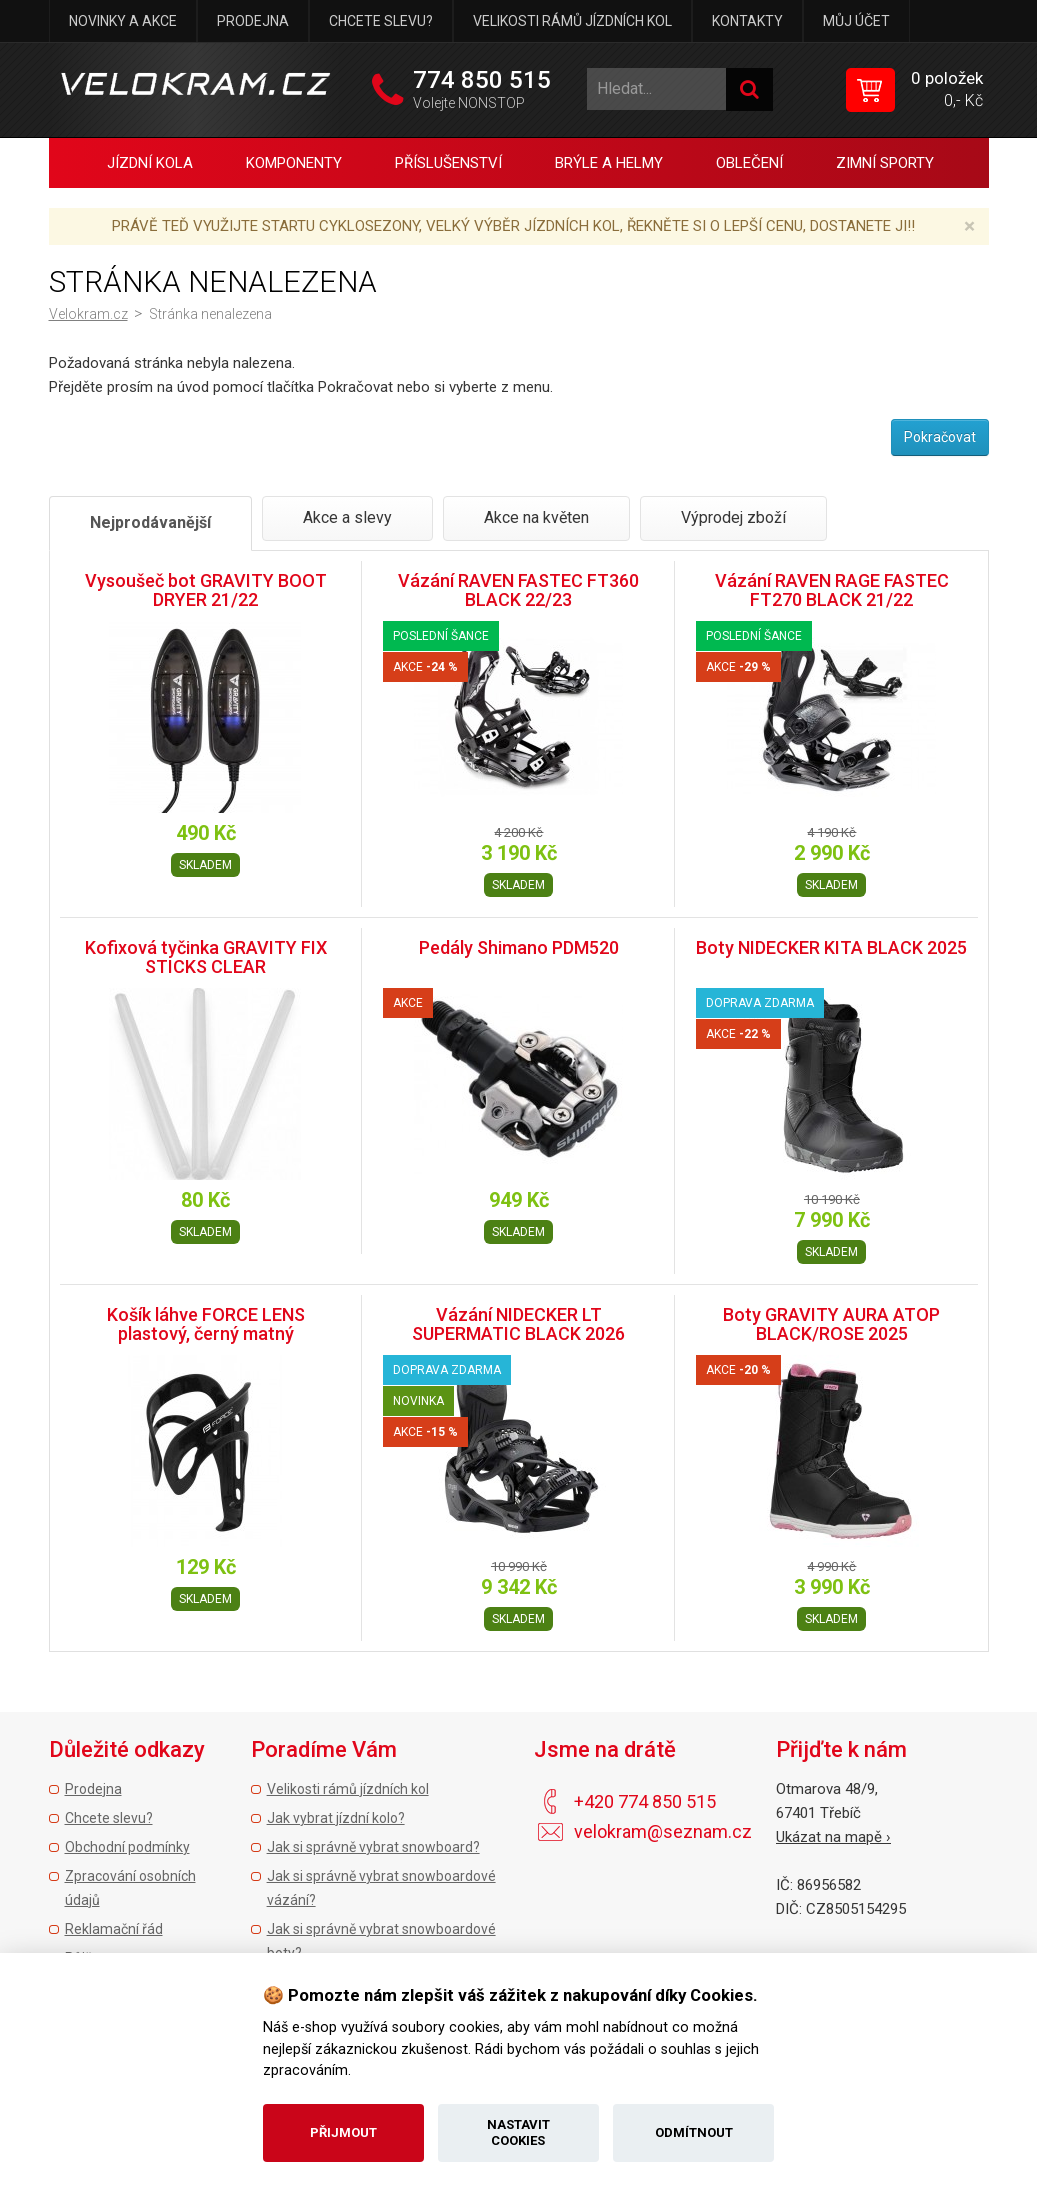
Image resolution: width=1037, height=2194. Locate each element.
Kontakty (747, 21)
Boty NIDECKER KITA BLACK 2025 (831, 947)
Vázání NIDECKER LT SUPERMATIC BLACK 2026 (518, 1324)
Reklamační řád (114, 1929)
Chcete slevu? (381, 21)
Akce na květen (536, 517)
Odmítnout (694, 2132)
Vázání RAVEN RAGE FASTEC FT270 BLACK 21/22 (832, 590)
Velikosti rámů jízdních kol (572, 21)
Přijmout (343, 2132)
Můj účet (856, 21)
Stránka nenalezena (210, 314)
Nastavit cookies (518, 2132)
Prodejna (253, 21)
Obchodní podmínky (127, 1847)
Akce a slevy (347, 517)
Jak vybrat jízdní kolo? (336, 1818)
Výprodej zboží (733, 517)
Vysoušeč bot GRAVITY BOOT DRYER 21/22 (206, 590)
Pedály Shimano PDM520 (519, 947)
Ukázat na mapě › (833, 1837)
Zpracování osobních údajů (130, 1888)
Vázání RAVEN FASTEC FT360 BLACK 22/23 (518, 590)
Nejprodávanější (150, 522)
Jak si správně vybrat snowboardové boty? (381, 1941)
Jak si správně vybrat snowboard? (373, 1847)
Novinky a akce (123, 21)
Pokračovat (940, 437)
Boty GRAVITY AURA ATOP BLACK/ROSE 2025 (831, 1324)
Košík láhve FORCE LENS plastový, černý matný (206, 1324)
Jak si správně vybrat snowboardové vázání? (381, 1888)
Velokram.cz (88, 314)
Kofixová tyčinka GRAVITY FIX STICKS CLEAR (206, 957)
